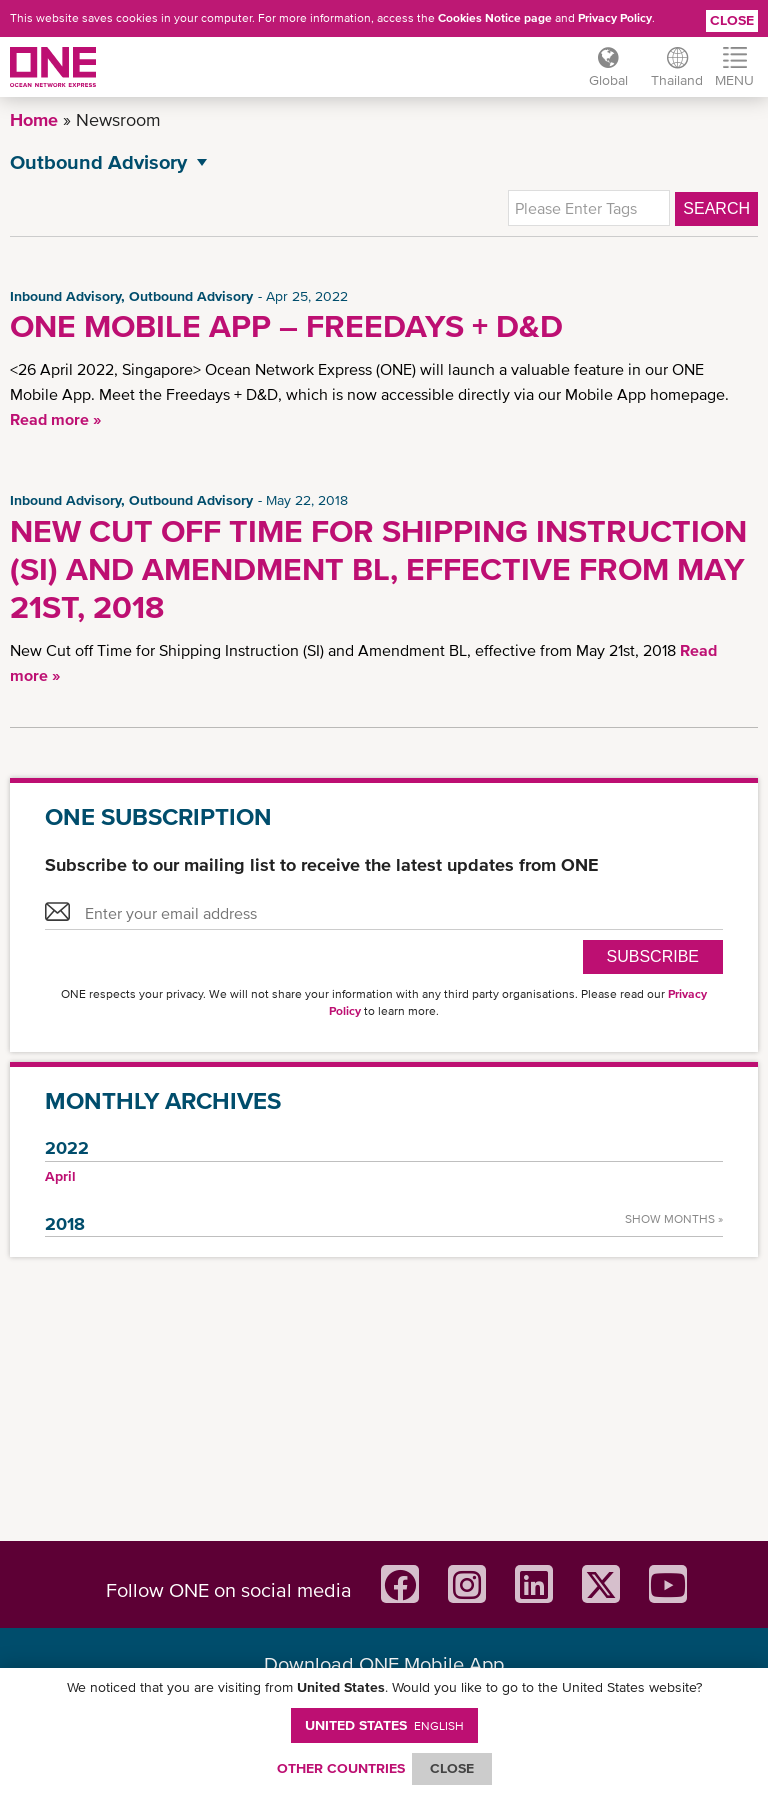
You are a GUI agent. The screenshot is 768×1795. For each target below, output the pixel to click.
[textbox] (589, 208)
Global (607, 80)
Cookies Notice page (495, 18)
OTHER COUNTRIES (341, 1768)
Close (732, 20)
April (60, 1176)
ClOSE (452, 1768)
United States (384, 1725)
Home (34, 119)
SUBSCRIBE (653, 956)
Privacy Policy (615, 18)
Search (716, 208)
